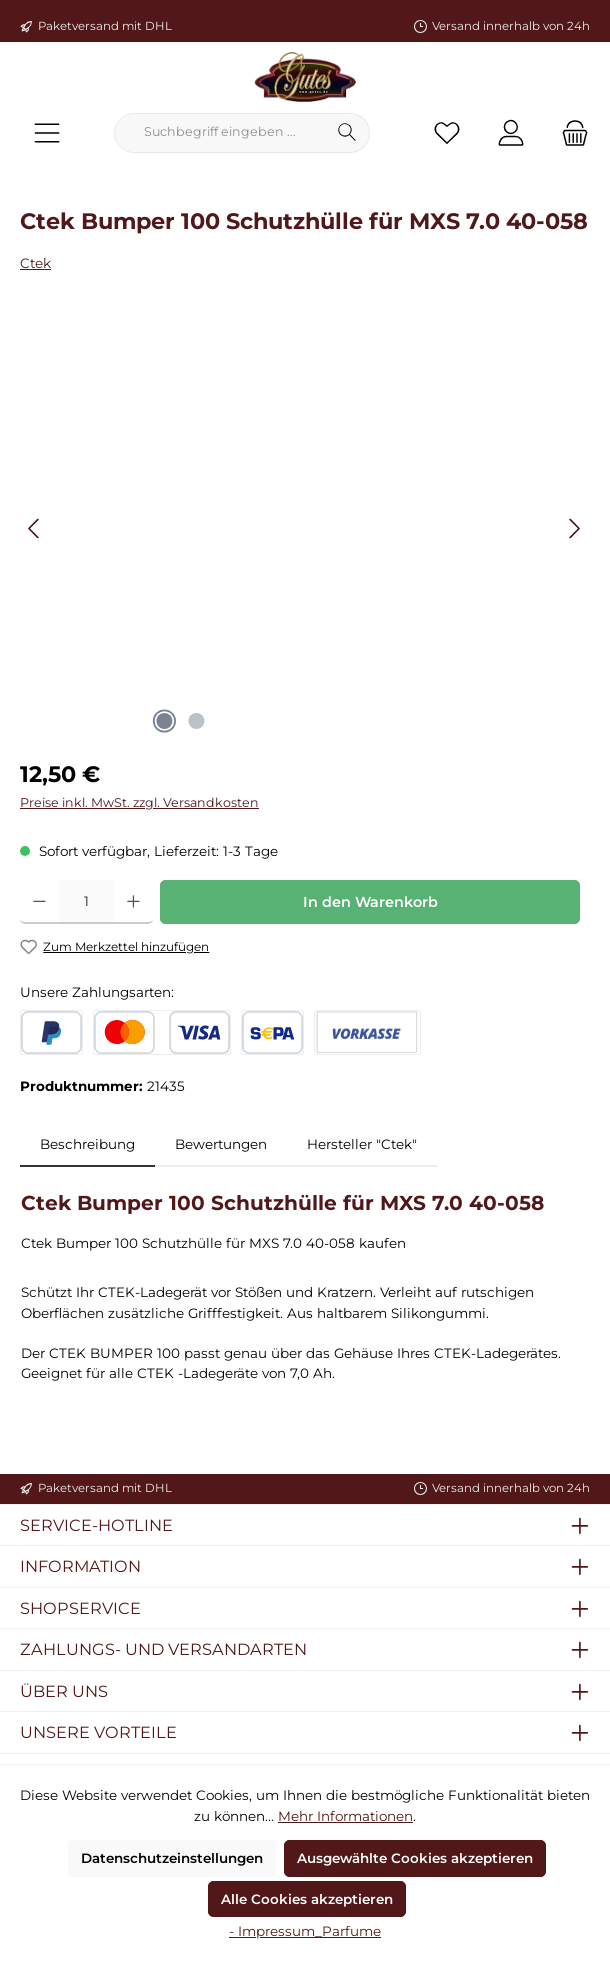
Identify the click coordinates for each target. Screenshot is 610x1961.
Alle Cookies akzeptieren (307, 1899)
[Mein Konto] (511, 132)
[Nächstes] (574, 528)
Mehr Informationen (345, 1816)
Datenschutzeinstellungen (172, 1858)
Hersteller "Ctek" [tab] (362, 1144)
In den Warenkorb (370, 902)
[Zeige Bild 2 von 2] (196, 721)
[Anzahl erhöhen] (133, 902)
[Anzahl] (86, 902)
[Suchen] (347, 133)
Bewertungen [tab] (221, 1144)
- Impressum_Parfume (305, 1931)
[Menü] (47, 132)
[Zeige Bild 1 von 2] (164, 721)
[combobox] (220, 133)
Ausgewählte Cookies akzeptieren (415, 1858)
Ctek (35, 263)
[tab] (87, 1144)
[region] (305, 529)
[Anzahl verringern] (39, 902)
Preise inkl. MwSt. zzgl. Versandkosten (139, 802)
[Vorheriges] (35, 528)
